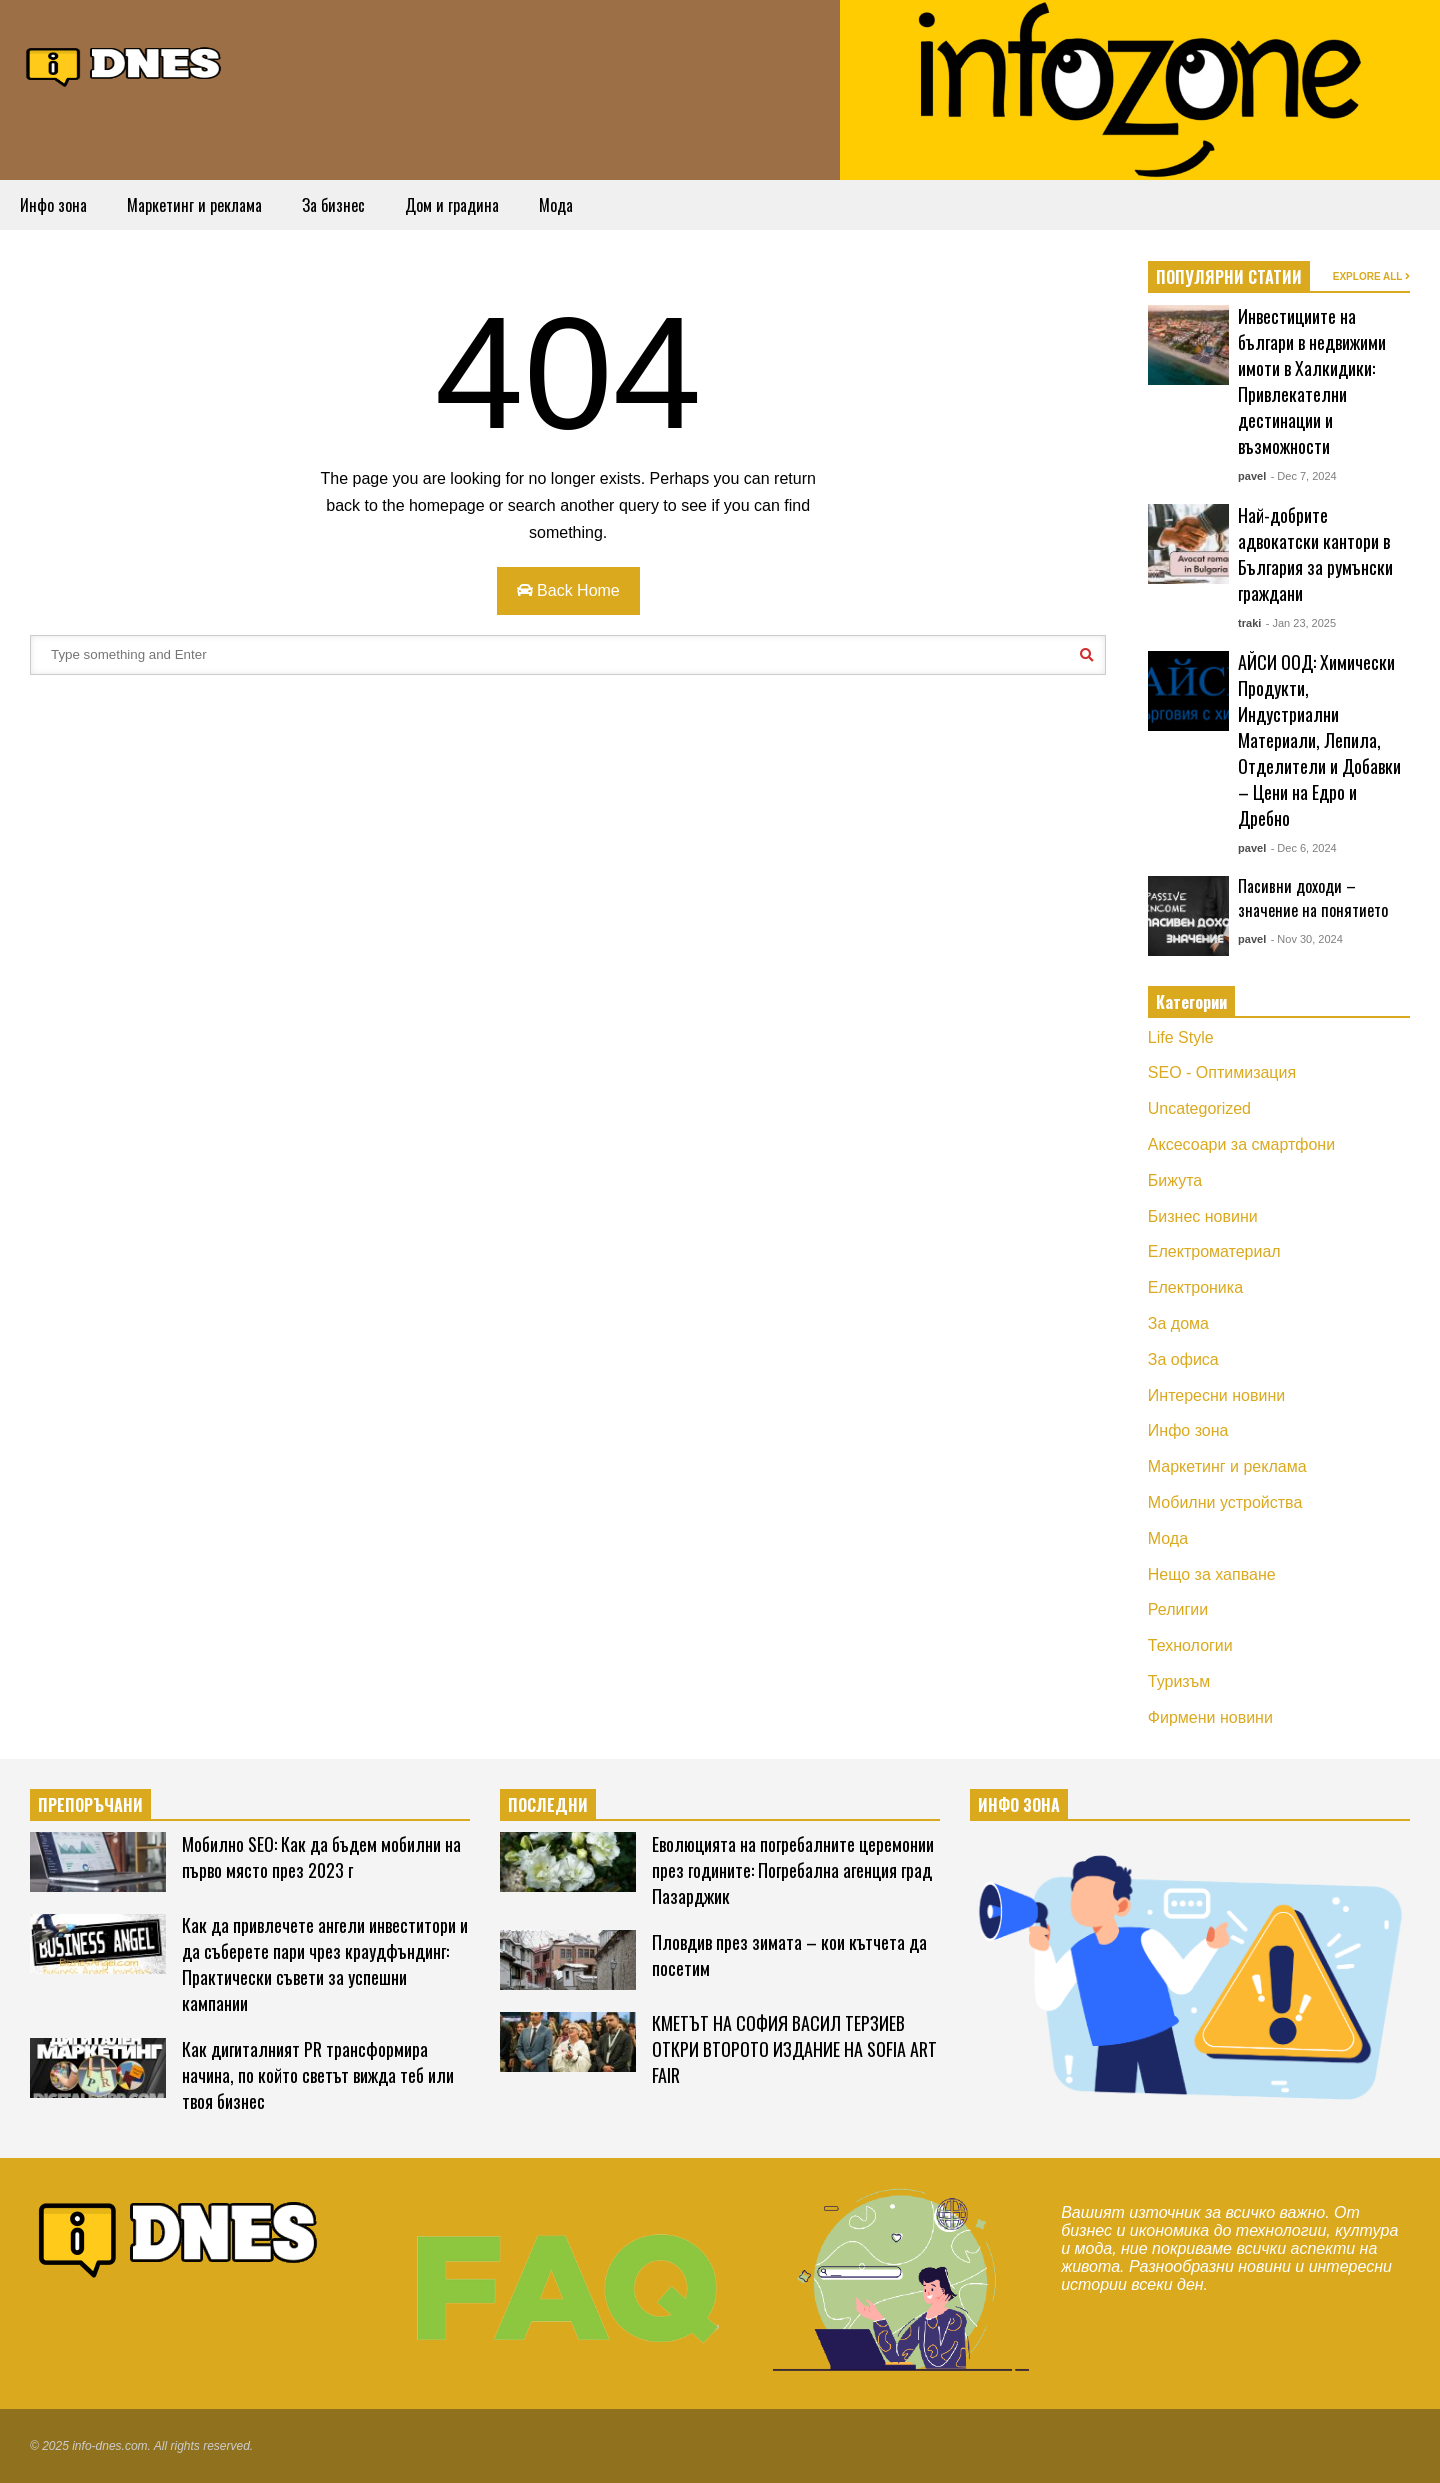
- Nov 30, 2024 (1307, 939)
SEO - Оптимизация (1222, 1072)
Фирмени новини (1210, 1717)
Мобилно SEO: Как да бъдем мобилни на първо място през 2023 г (321, 1857)
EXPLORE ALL (1371, 276)
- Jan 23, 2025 (1301, 623)
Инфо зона (53, 205)
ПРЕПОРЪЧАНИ (90, 1805)
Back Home (568, 590)
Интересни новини (1216, 1395)
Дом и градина (452, 205)
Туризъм (1179, 1681)
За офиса (1183, 1359)
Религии (1178, 1609)
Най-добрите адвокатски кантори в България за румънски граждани (1315, 554)
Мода (556, 205)
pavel (1252, 476)
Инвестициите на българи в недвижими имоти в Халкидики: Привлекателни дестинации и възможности (1312, 381)
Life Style (1181, 1037)
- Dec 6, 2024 (1304, 848)
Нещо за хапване (1212, 1574)
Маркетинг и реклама (194, 205)
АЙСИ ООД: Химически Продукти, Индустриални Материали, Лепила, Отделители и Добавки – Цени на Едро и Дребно (1319, 740)
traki (1249, 623)
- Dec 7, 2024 (1304, 476)
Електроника (1195, 1287)
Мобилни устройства (1225, 1502)
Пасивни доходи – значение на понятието (1313, 898)
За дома (1178, 1323)
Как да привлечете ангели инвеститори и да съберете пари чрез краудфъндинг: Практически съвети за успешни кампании (325, 1964)
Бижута (1175, 1180)
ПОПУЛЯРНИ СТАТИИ (1229, 277)
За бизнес (333, 205)
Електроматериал (1214, 1251)
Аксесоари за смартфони (1241, 1144)
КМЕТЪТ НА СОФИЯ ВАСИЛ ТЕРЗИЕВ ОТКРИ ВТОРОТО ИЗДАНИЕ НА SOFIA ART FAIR (794, 2049)
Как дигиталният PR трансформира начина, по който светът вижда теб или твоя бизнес (318, 2075)
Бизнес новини (1203, 1216)
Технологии (1190, 1645)
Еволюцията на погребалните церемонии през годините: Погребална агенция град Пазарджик (793, 1870)
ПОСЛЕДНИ (548, 1805)
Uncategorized (1199, 1108)
